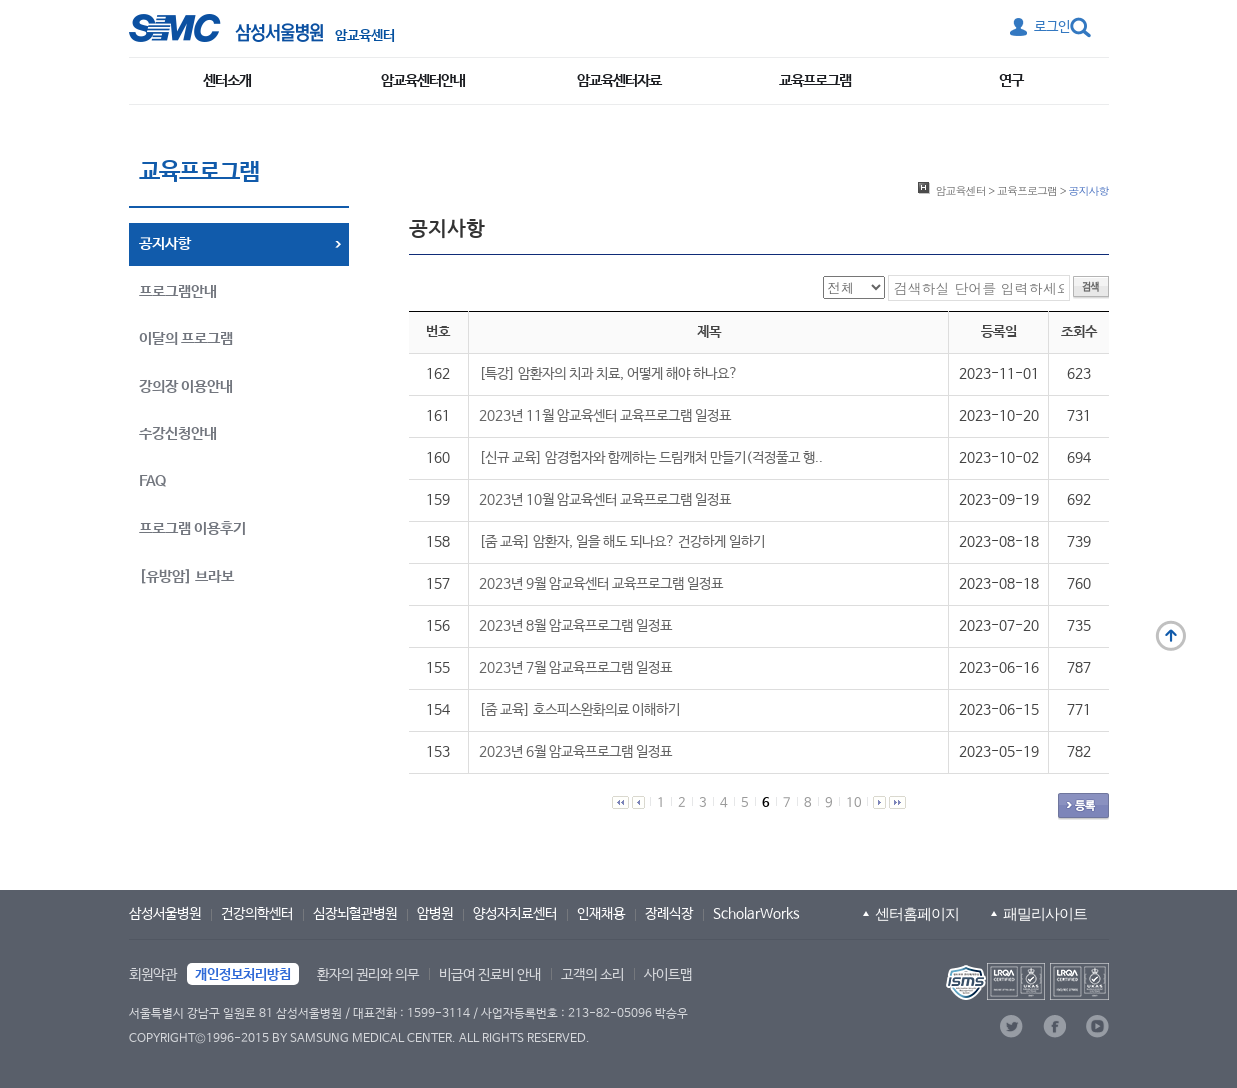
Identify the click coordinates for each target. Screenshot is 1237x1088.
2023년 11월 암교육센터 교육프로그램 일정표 (605, 416)
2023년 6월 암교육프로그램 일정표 (575, 752)
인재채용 (601, 914)
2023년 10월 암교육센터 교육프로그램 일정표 (605, 500)
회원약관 (153, 975)
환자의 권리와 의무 (368, 975)
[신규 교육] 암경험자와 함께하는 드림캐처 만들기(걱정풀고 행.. (651, 458)
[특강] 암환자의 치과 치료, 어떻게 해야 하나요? (608, 374)
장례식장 (669, 914)
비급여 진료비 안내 (490, 975)
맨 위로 (1171, 636)
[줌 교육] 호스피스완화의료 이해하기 (579, 710)
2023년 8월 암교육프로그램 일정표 (575, 626)
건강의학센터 (257, 914)
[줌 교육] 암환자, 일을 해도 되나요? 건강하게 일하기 (622, 542)
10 (854, 803)
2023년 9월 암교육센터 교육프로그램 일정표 (601, 584)
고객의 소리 (592, 975)
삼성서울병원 (165, 914)
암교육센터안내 (423, 80)
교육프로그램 (815, 80)
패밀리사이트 (1045, 913)
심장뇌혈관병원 (355, 914)
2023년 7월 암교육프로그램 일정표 (575, 668)
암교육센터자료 (619, 80)
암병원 (435, 914)
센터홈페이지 (917, 913)
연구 (1011, 80)
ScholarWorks (756, 914)
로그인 (1052, 27)
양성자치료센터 (515, 914)
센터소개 (227, 80)
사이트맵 (668, 975)
